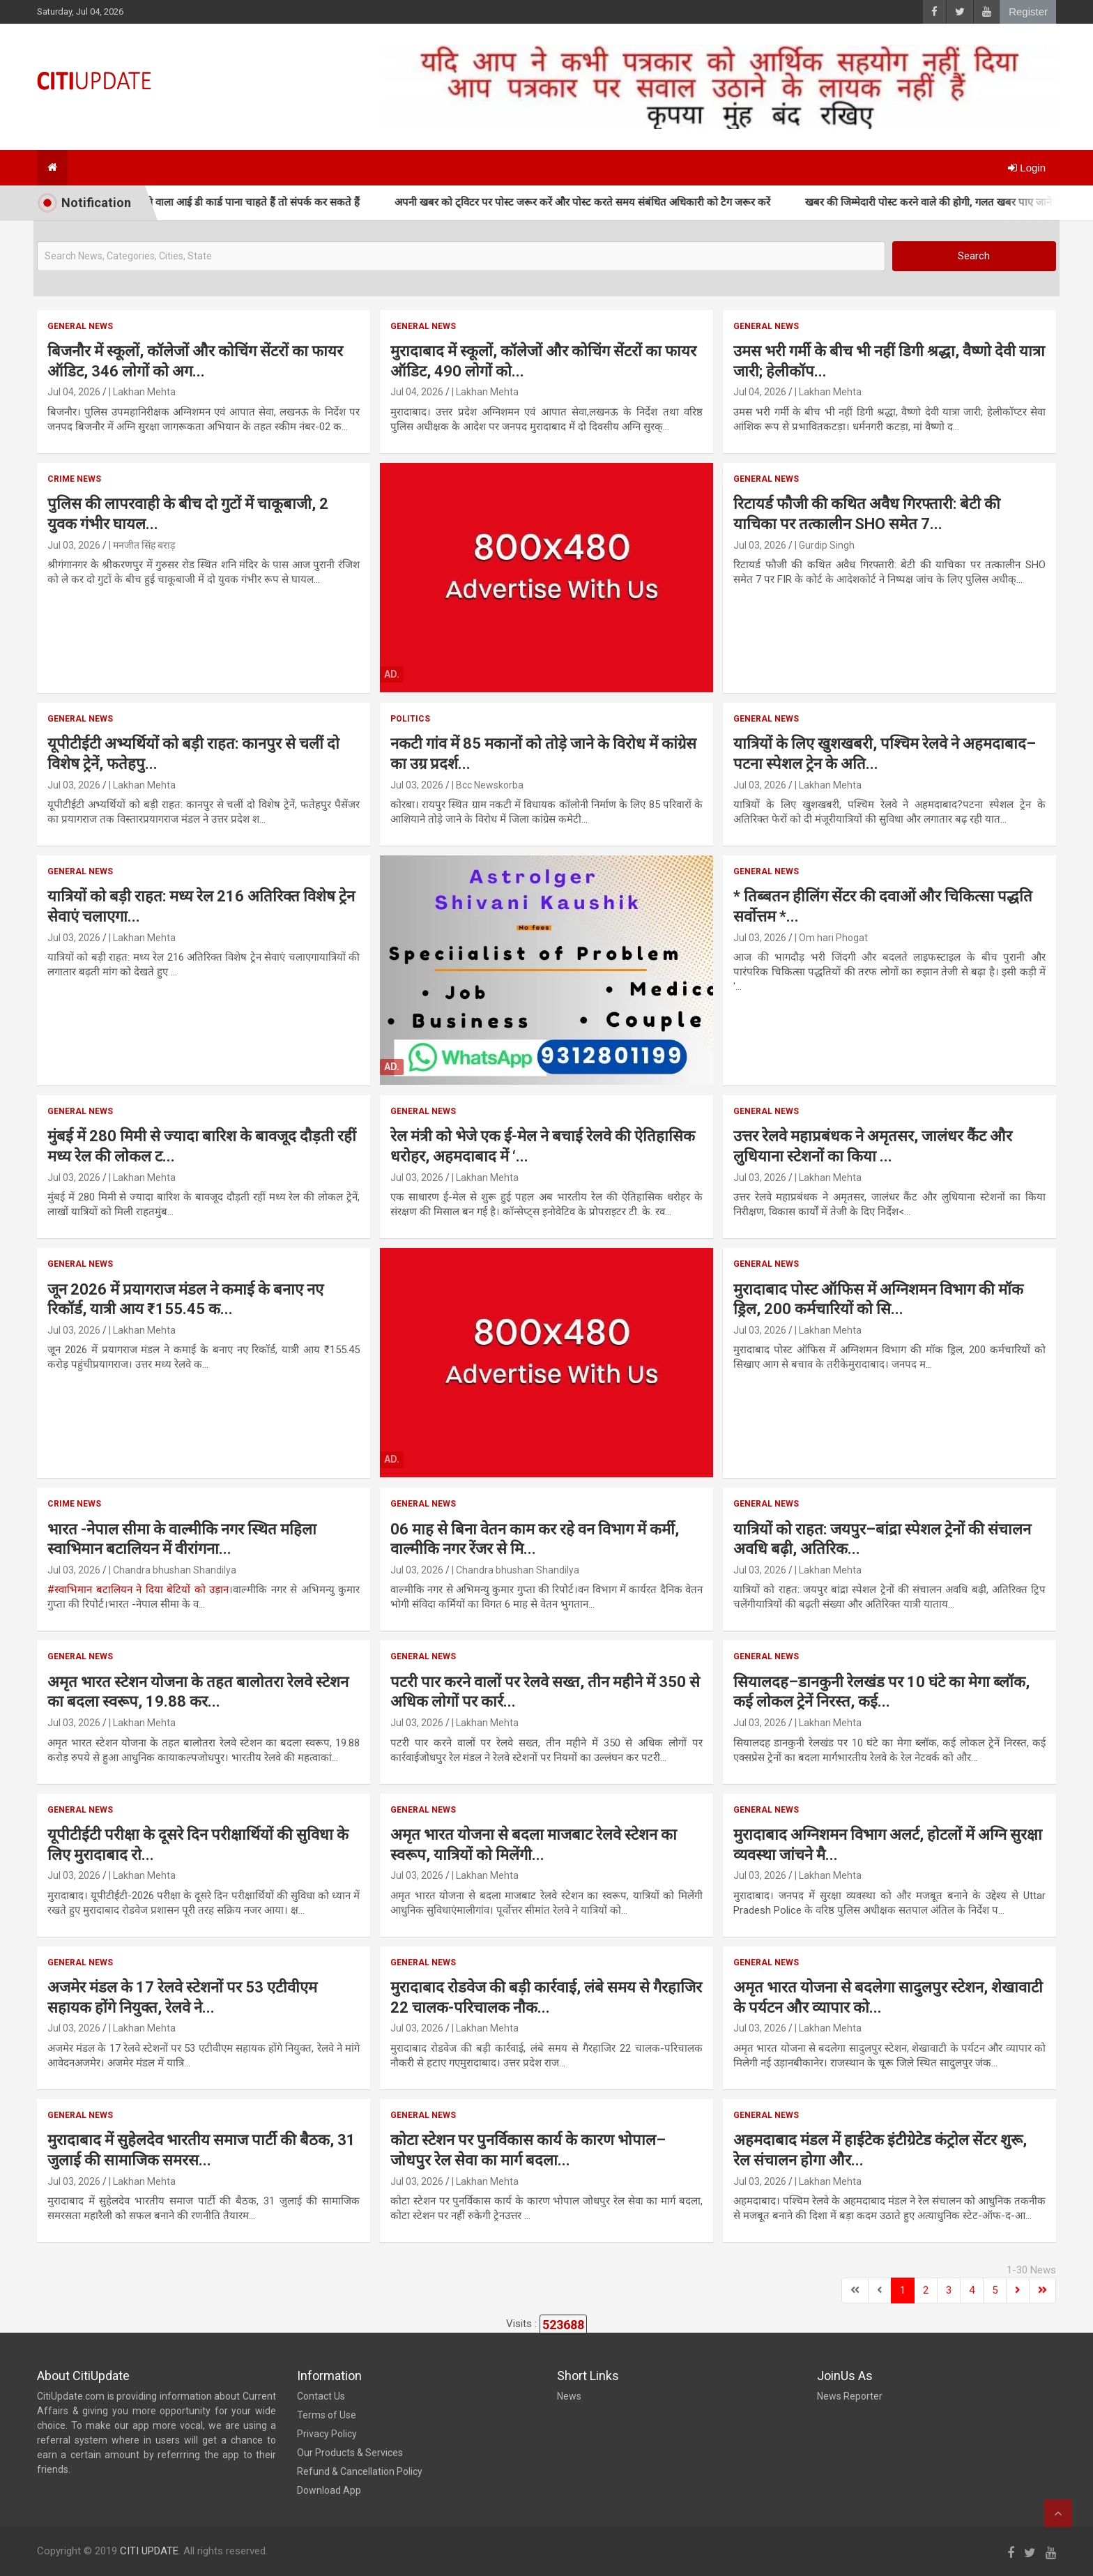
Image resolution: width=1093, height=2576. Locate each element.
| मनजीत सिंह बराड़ (142, 545)
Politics (410, 719)
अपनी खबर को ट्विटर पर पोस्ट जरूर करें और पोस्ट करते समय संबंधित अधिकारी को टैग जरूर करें (648, 202)
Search (974, 256)
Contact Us (321, 2396)
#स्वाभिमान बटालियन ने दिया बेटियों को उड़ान (138, 1589)
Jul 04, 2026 (73, 391)
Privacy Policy (327, 2433)
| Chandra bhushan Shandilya (172, 1570)
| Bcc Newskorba (487, 785)
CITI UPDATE (149, 2551)
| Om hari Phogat (831, 937)
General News (80, 326)
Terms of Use (326, 2415)
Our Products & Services (350, 2452)
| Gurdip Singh (825, 545)
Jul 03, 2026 (73, 545)
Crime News (74, 479)
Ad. (391, 674)
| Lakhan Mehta (142, 391)
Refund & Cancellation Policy (359, 2471)
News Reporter (849, 2396)
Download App (329, 2490)
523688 (563, 2324)
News (569, 2396)
